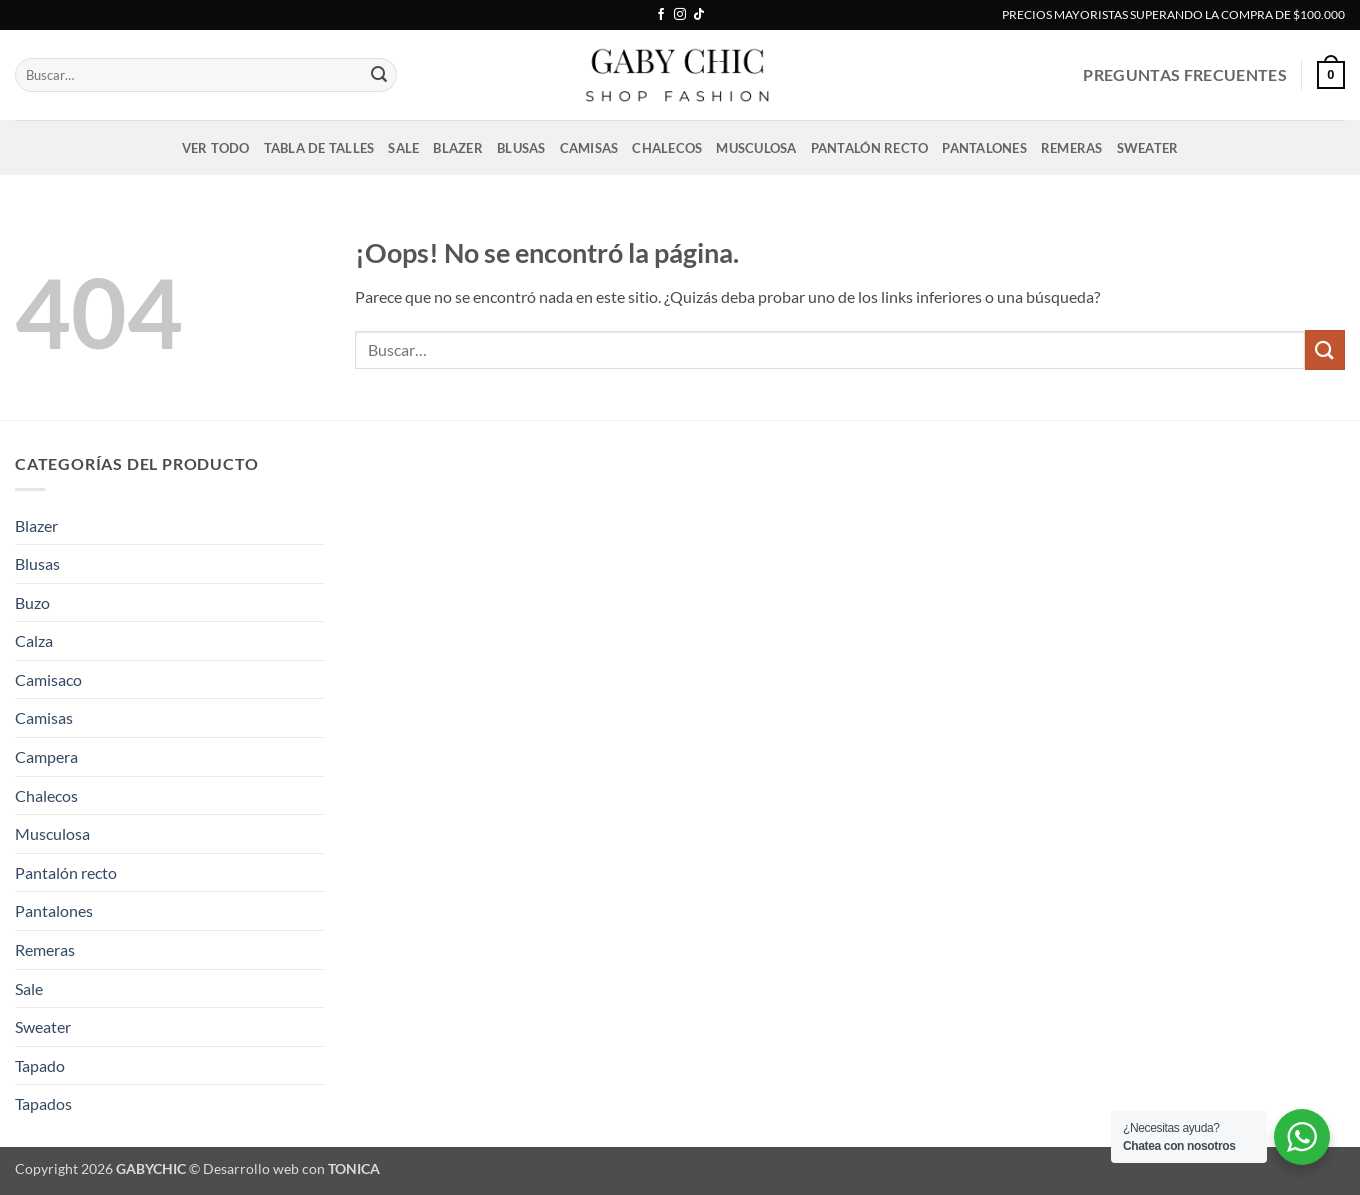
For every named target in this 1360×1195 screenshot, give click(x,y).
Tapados (43, 1103)
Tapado (40, 1065)
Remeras (1072, 148)
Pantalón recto (870, 148)
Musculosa (756, 148)
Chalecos (667, 148)
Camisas (589, 148)
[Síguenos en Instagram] (680, 15)
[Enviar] (379, 75)
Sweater (1148, 148)
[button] (1331, 75)
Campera (46, 756)
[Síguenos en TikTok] (699, 15)
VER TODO (216, 148)
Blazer (458, 148)
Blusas (521, 148)
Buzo (32, 602)
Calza (34, 640)
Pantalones (984, 148)
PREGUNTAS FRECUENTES (1184, 74)
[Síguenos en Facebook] (661, 15)
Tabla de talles (319, 148)
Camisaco (48, 679)
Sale (403, 148)
